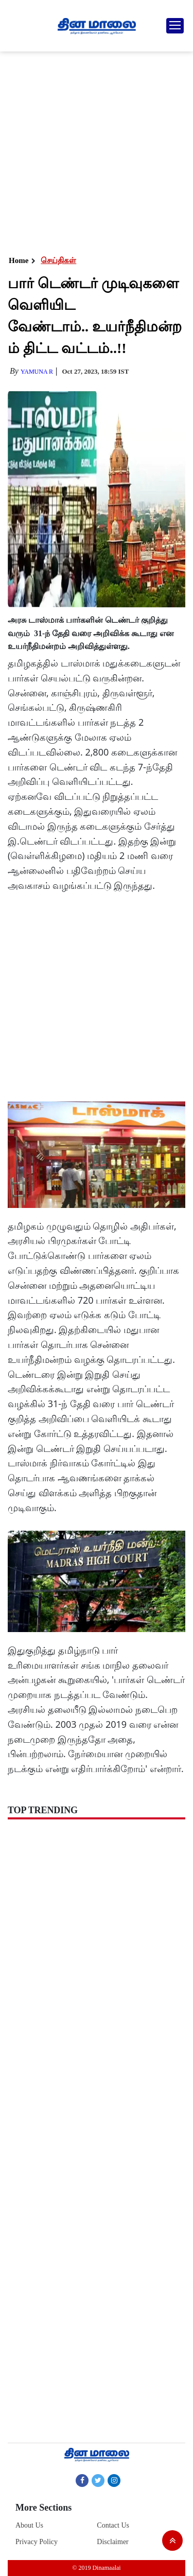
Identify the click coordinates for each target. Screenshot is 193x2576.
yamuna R (37, 371)
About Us (29, 2525)
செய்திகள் (58, 260)
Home (18, 260)
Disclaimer (112, 2542)
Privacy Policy (36, 2542)
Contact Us (113, 2525)
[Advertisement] (96, 153)
